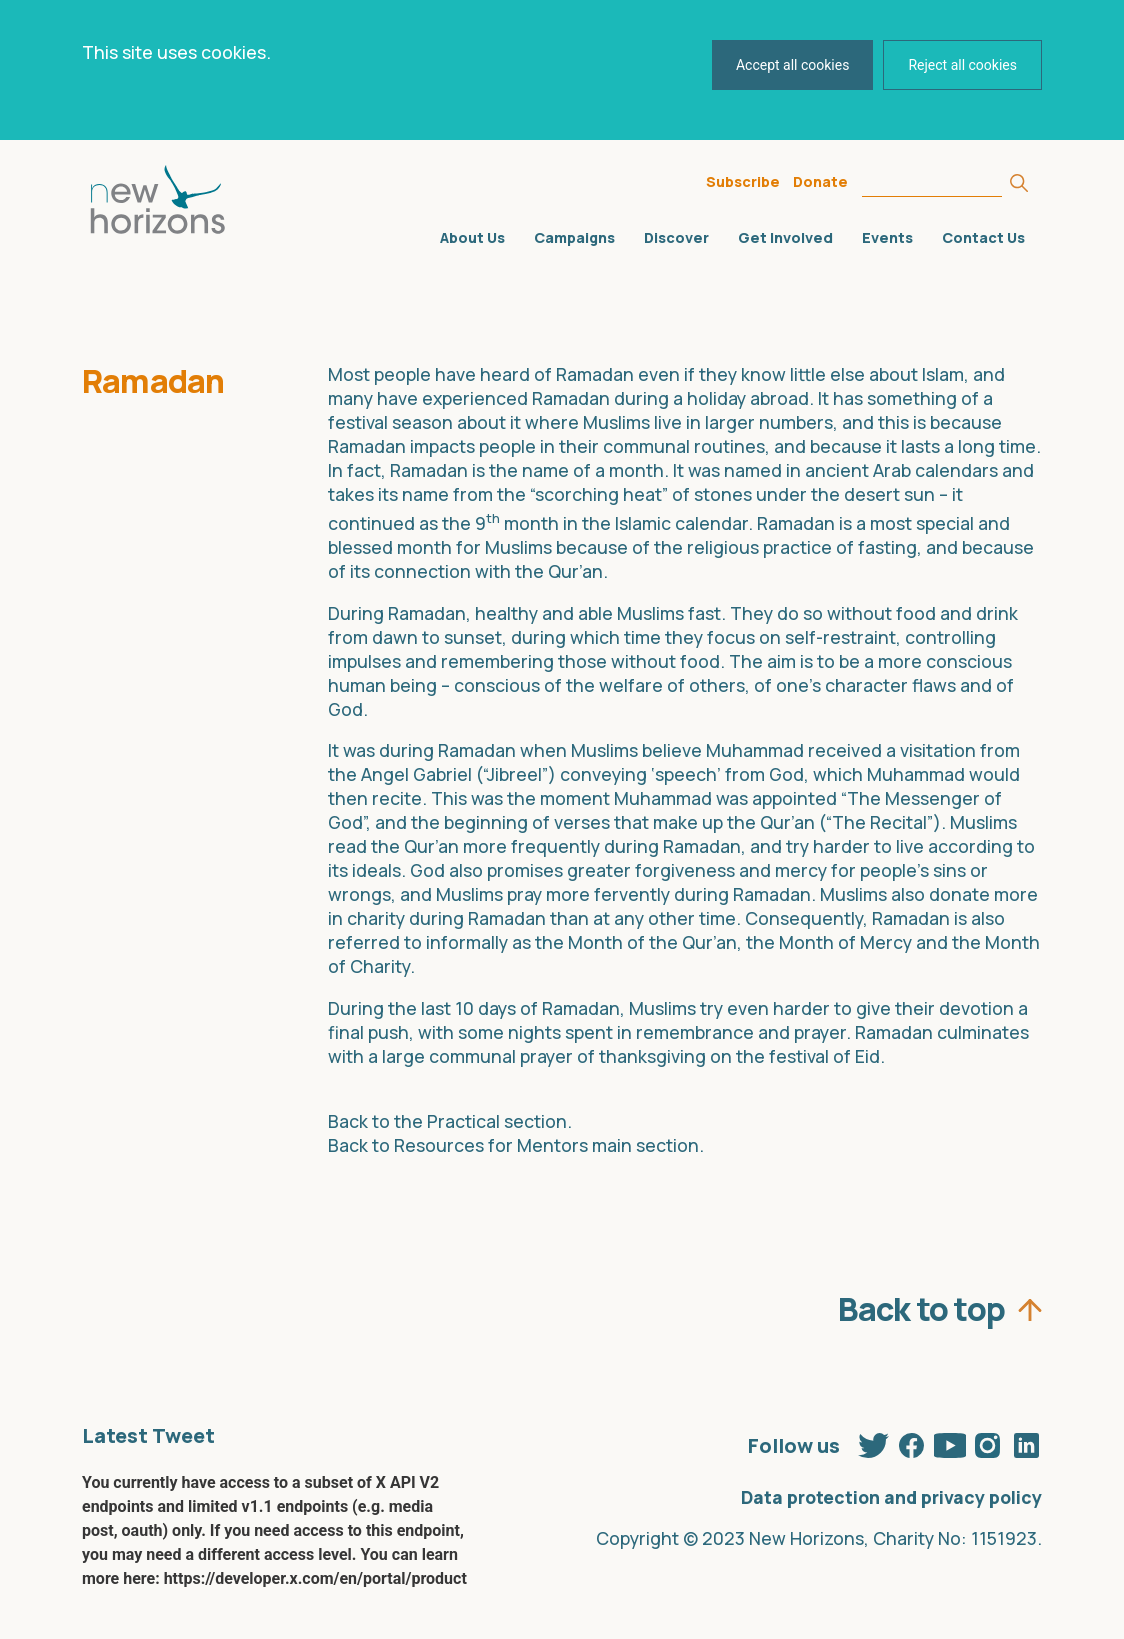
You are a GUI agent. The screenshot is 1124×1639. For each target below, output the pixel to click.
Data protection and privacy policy (891, 1497)
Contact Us (983, 237)
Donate (820, 181)
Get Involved (785, 237)
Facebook (912, 1441)
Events (887, 237)
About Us (472, 237)
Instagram (988, 1441)
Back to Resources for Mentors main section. (516, 1145)
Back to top (921, 1304)
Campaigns (574, 237)
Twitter (874, 1441)
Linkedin (1026, 1441)
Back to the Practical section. (450, 1121)
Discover (676, 237)
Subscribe (743, 181)
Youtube (950, 1441)
